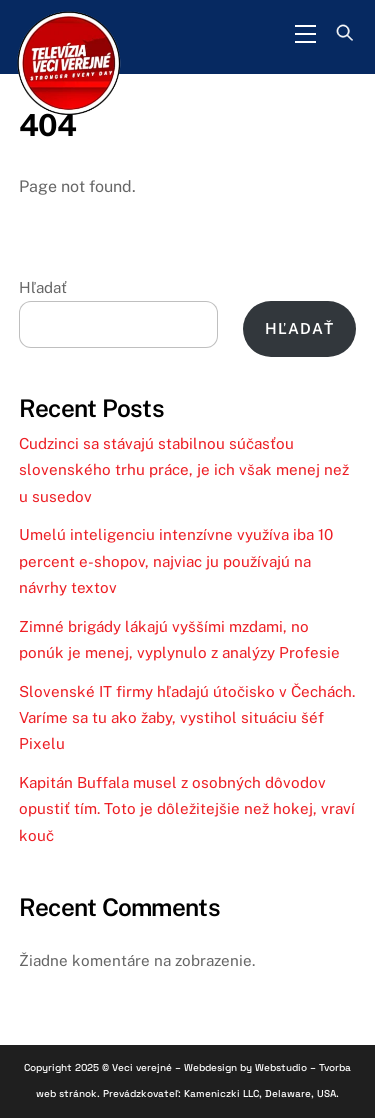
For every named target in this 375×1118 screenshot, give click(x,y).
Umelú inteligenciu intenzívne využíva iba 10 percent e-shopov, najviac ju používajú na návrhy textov (176, 561)
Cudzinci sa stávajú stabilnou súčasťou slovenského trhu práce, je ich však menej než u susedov (184, 470)
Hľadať (43, 287)
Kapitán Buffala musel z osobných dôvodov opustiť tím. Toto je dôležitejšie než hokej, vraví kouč (187, 809)
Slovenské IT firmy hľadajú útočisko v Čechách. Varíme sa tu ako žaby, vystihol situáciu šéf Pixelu (187, 718)
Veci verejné (142, 1067)
